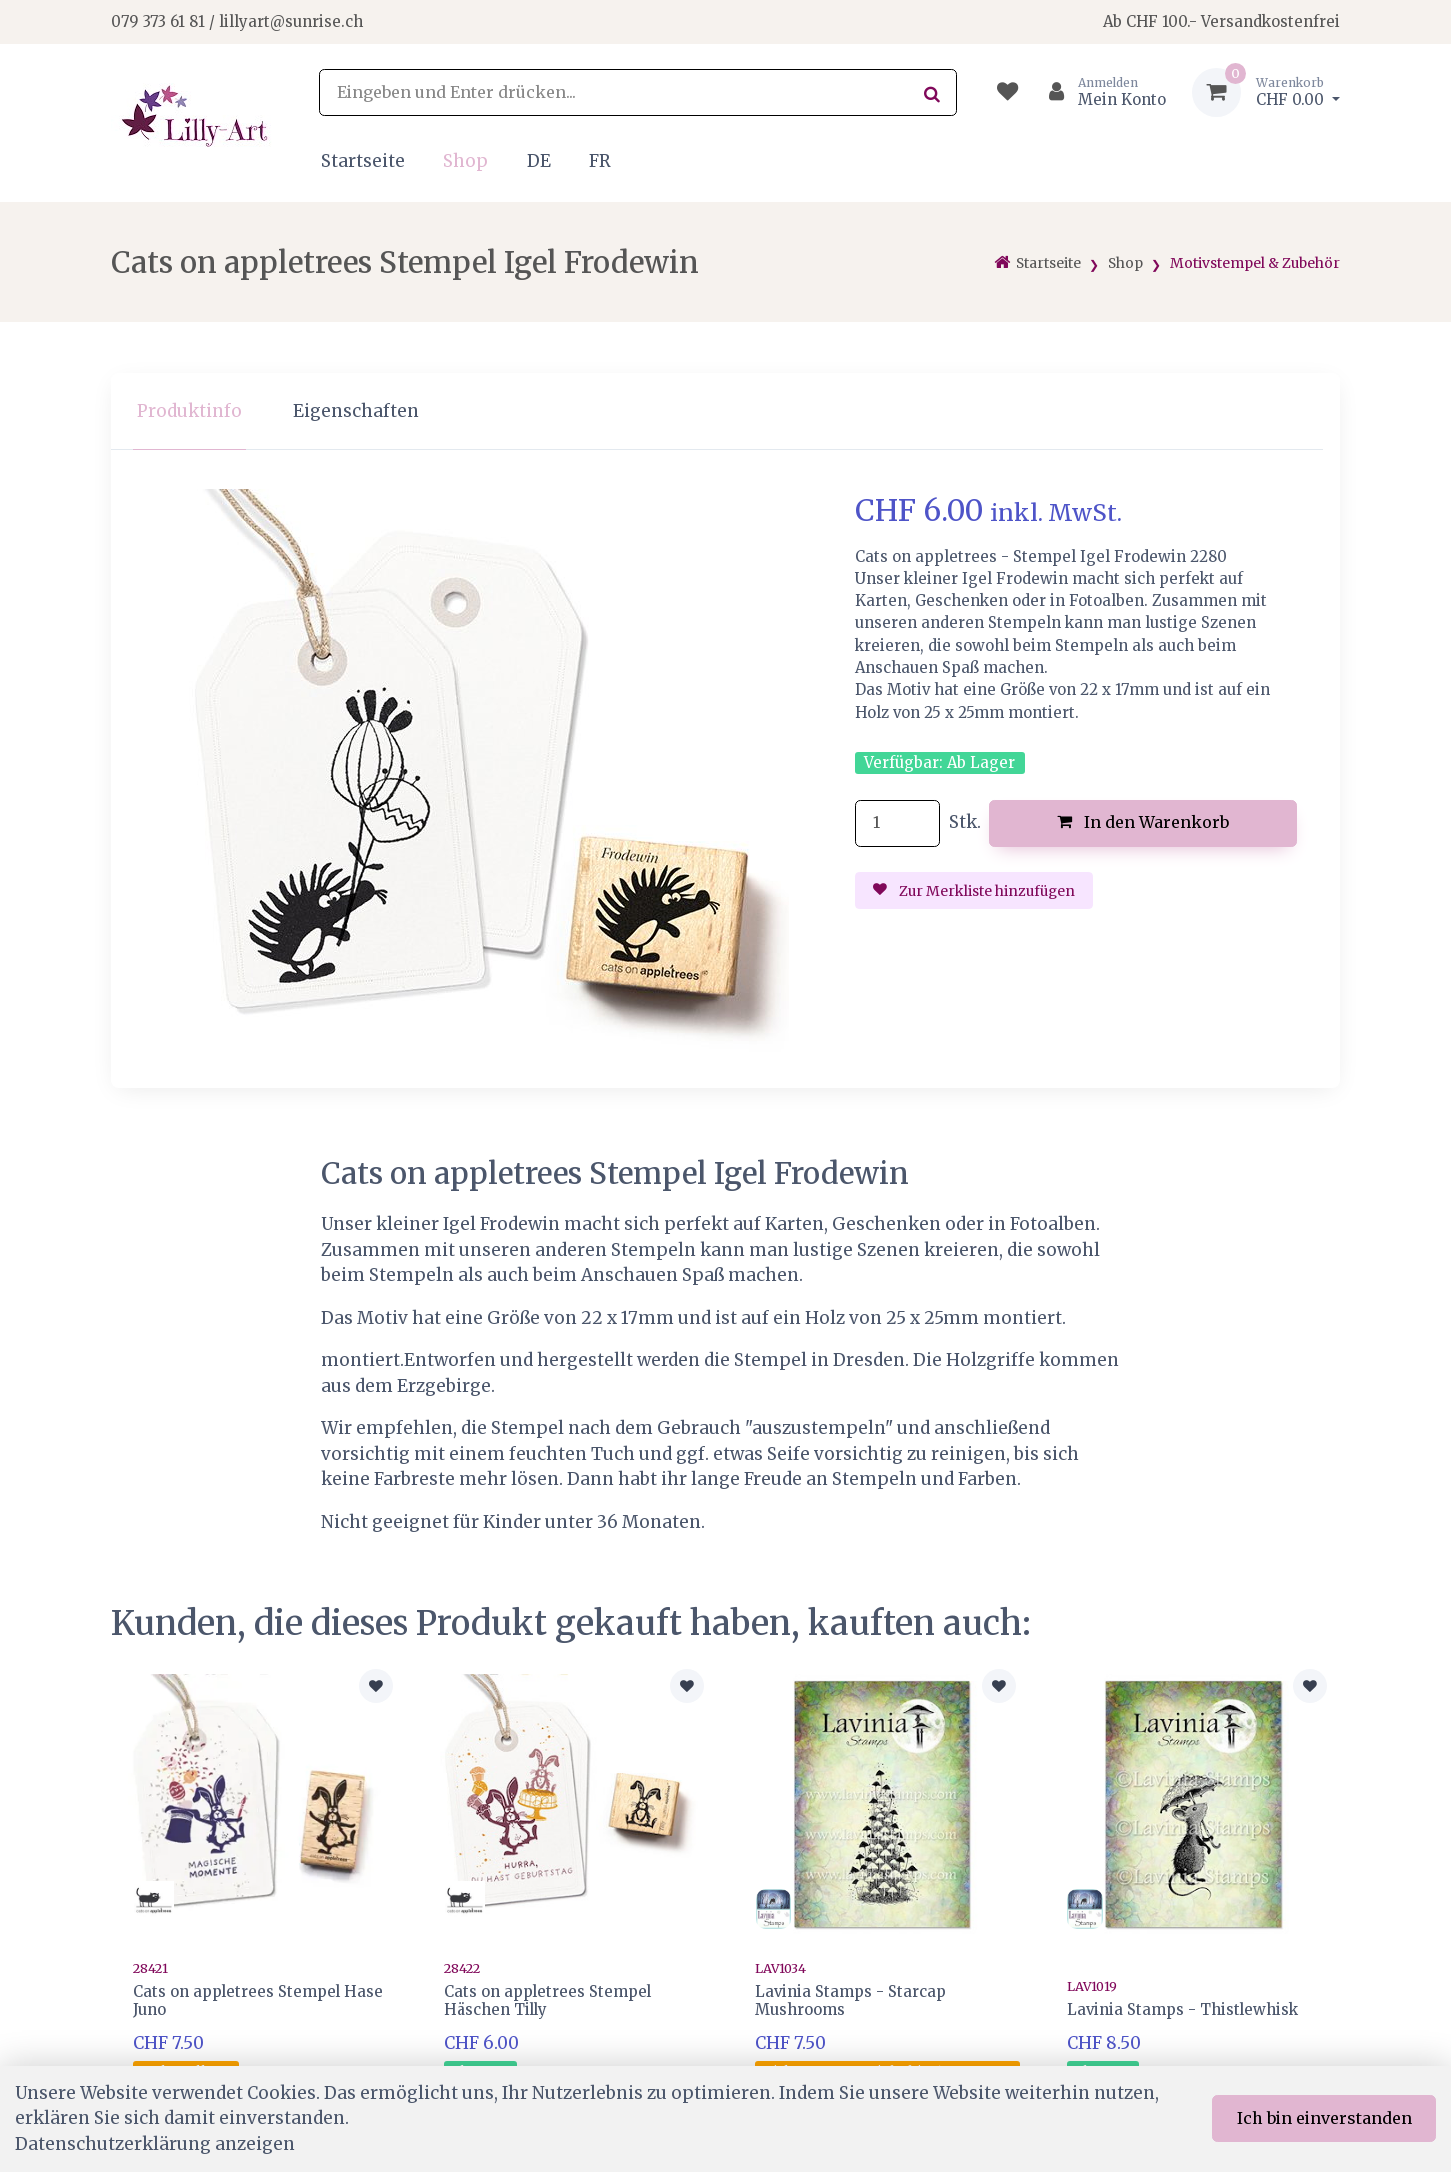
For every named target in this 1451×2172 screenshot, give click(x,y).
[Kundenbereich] (1099, 92)
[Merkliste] (1007, 92)
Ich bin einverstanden (1324, 2118)
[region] (725, 411)
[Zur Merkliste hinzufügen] (376, 1686)
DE (539, 161)
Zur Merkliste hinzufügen (974, 891)
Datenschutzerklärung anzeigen (155, 2144)
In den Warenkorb (1143, 822)
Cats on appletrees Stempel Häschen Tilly (547, 2000)
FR (600, 161)
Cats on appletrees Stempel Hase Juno (258, 2000)
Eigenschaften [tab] (356, 411)
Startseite (363, 161)
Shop (465, 161)
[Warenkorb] (1266, 92)
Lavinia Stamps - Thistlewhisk (1182, 2009)
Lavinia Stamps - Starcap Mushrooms (850, 2000)
